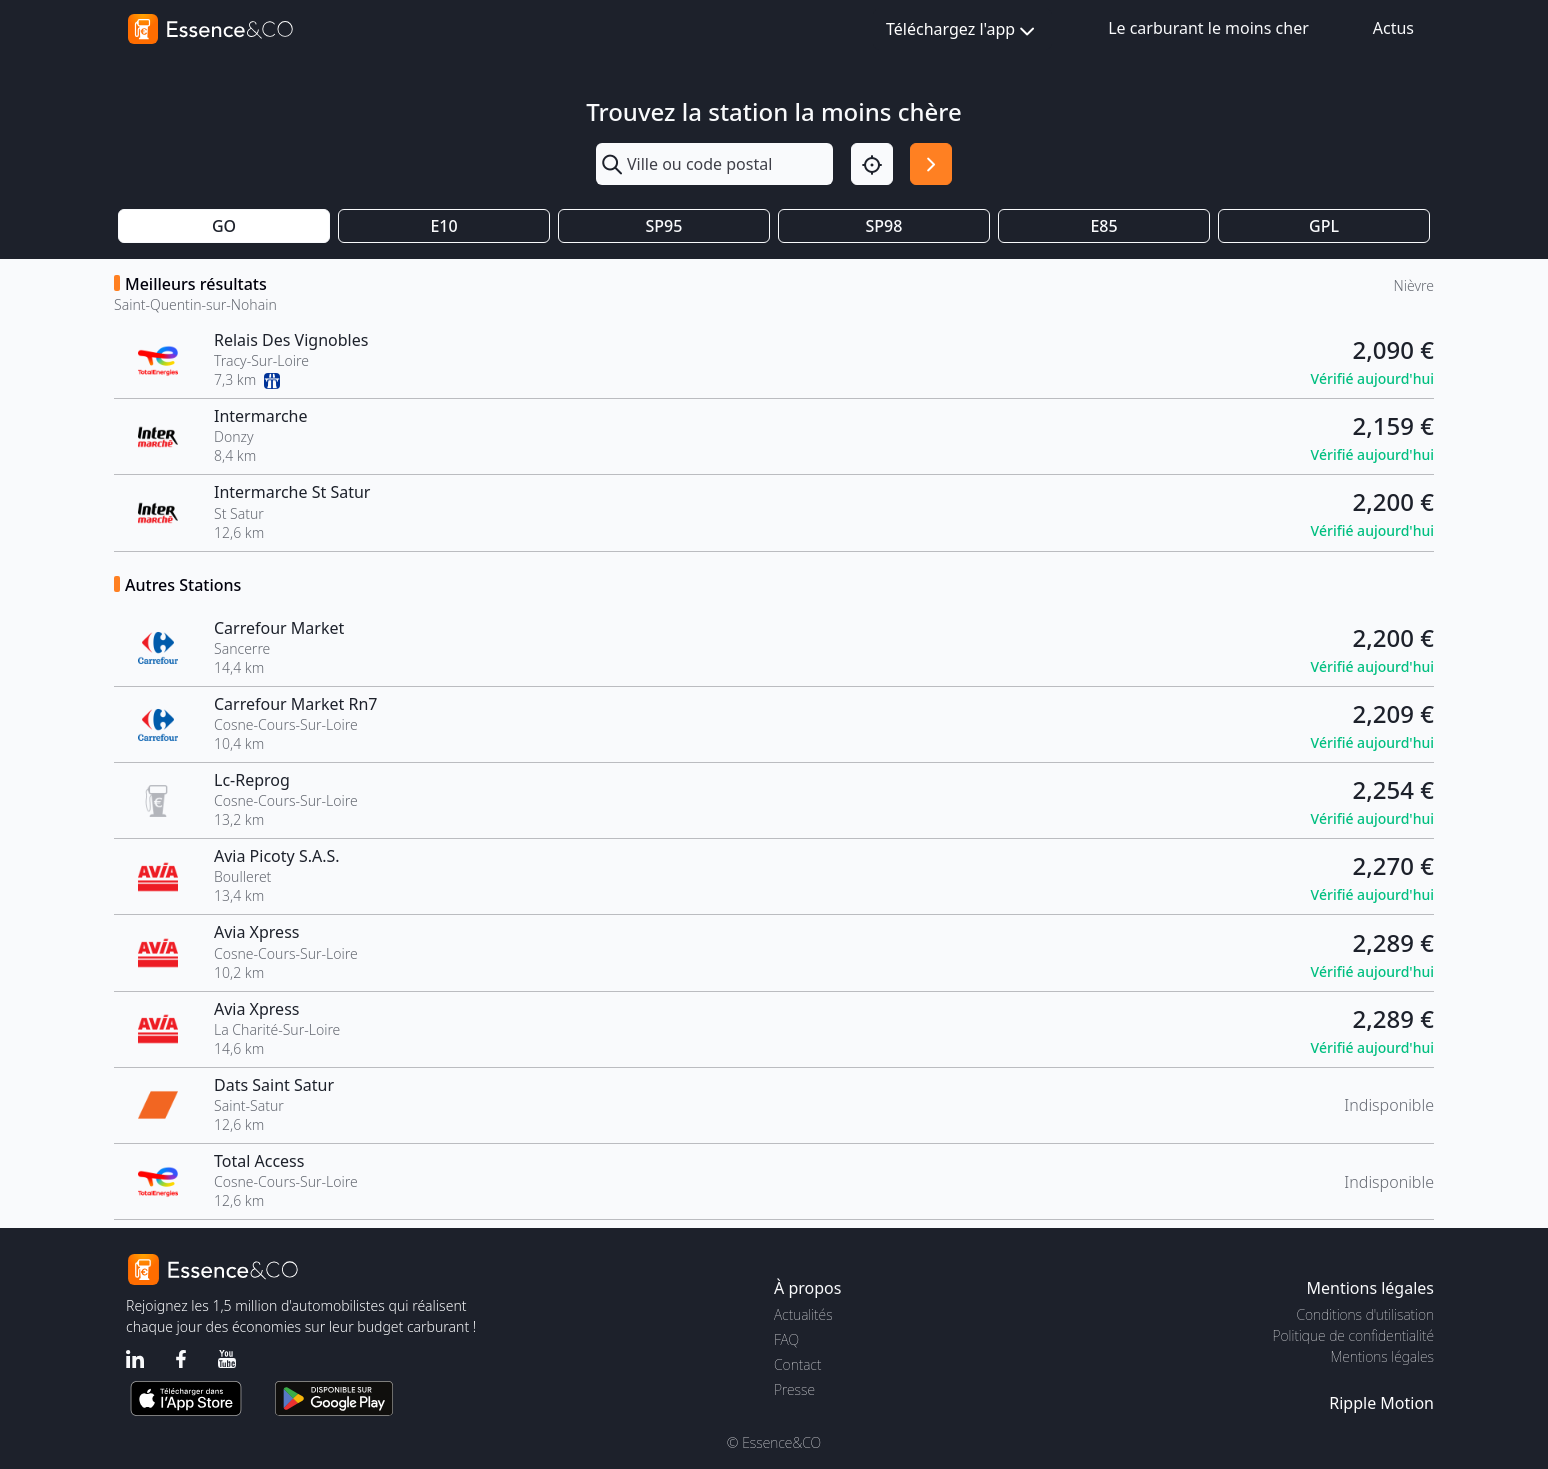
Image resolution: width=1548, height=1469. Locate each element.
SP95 (664, 226)
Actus (1393, 28)
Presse (794, 1389)
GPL (1324, 226)
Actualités (803, 1314)
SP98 (884, 226)
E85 (1103, 226)
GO (224, 226)
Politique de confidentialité (1353, 1335)
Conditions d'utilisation (1365, 1314)
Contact (797, 1364)
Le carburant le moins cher (1208, 28)
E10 (443, 226)
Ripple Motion (1381, 1403)
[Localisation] (872, 164)
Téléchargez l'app (962, 30)
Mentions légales (1382, 1356)
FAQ (786, 1339)
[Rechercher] (931, 164)
